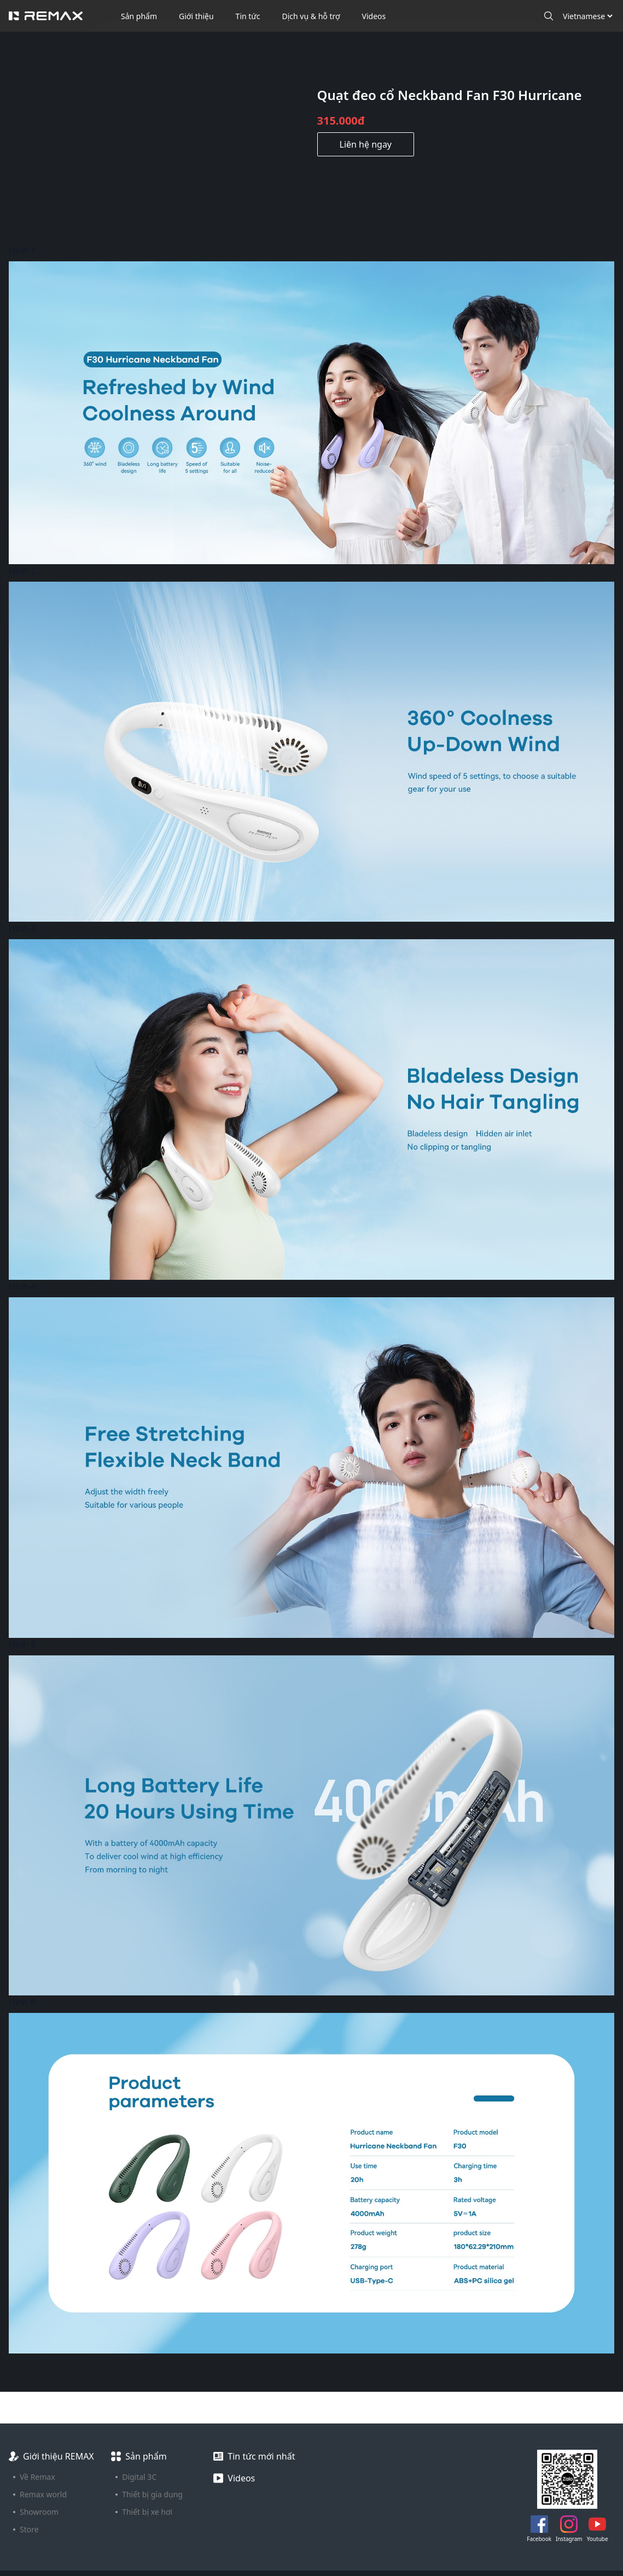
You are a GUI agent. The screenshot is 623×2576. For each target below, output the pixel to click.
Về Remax (37, 2477)
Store (29, 2529)
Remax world (43, 2494)
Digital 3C (139, 2477)
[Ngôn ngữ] (587, 16)
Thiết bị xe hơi (147, 2512)
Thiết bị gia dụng (152, 2494)
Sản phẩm (139, 16)
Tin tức (248, 16)
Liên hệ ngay (366, 144)
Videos (374, 16)
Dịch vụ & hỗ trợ (311, 16)
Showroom (39, 2512)
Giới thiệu (196, 16)
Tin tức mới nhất (261, 2456)
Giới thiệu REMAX (58, 2456)
